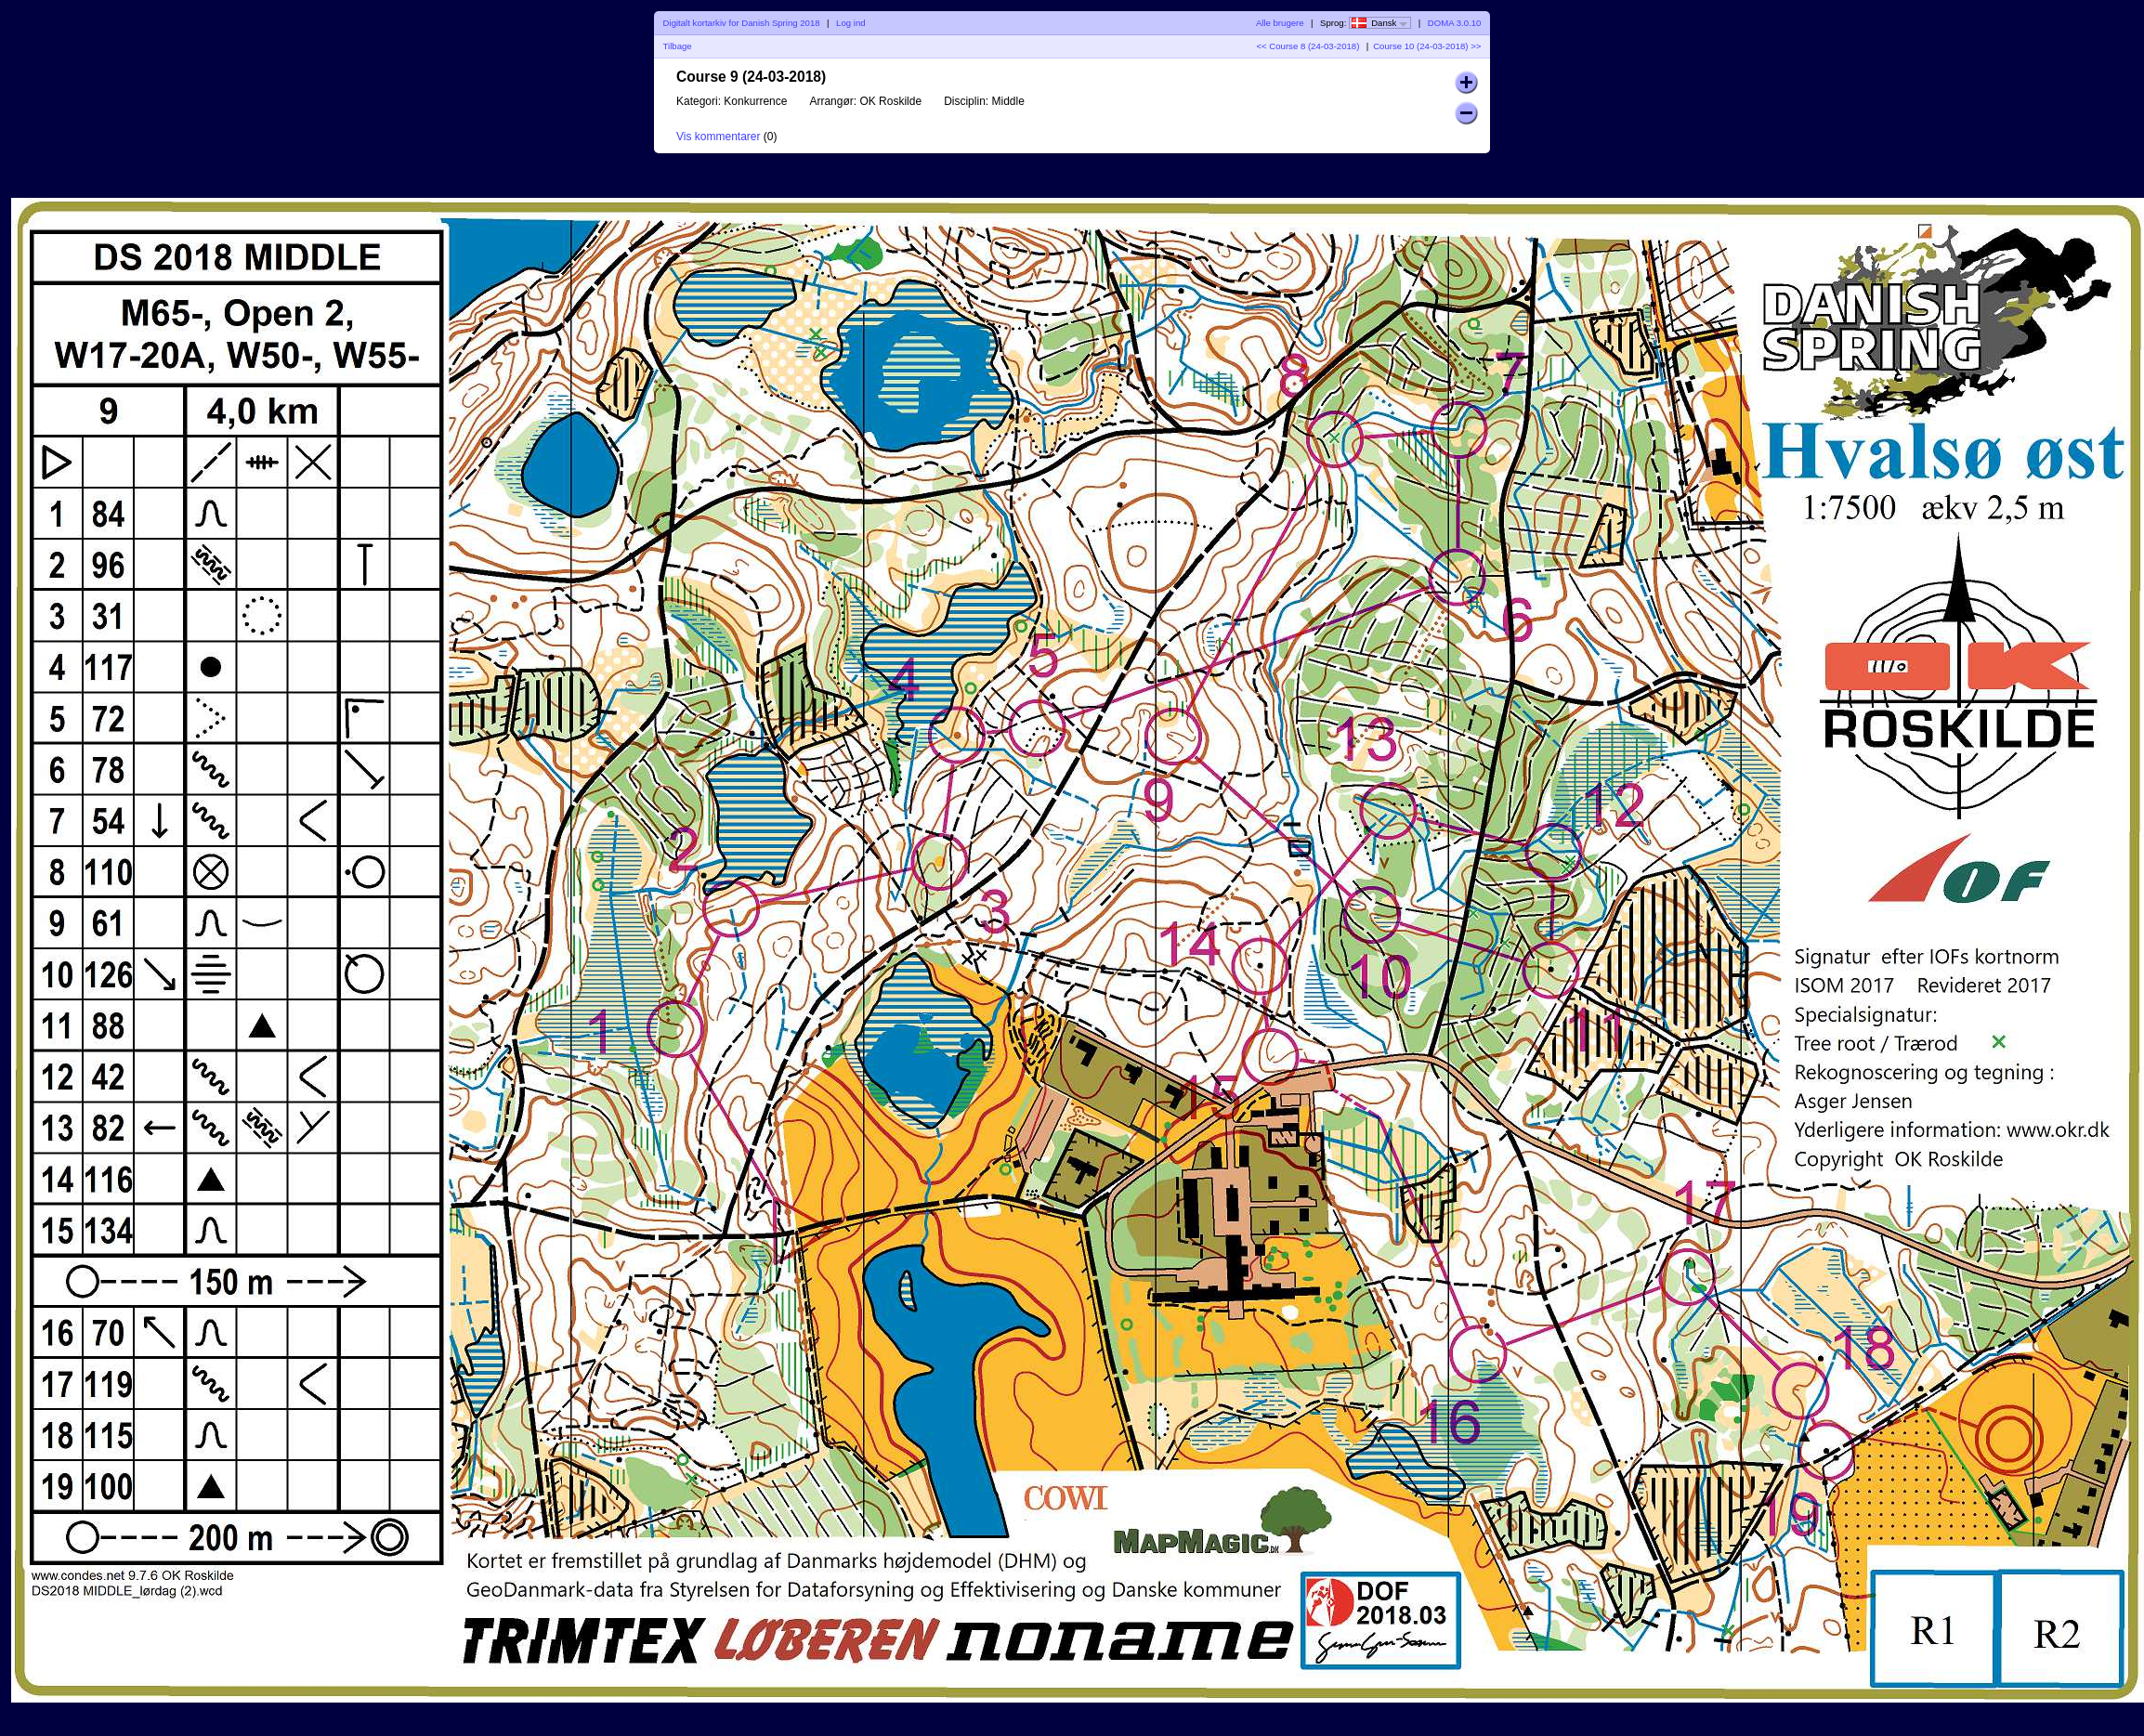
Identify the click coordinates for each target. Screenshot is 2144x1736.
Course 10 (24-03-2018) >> (1427, 46)
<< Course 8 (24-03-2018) (1307, 46)
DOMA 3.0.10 (1455, 23)
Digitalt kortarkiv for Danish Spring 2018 (741, 23)
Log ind (850, 23)
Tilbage (677, 46)
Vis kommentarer (718, 136)
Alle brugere (1280, 23)
